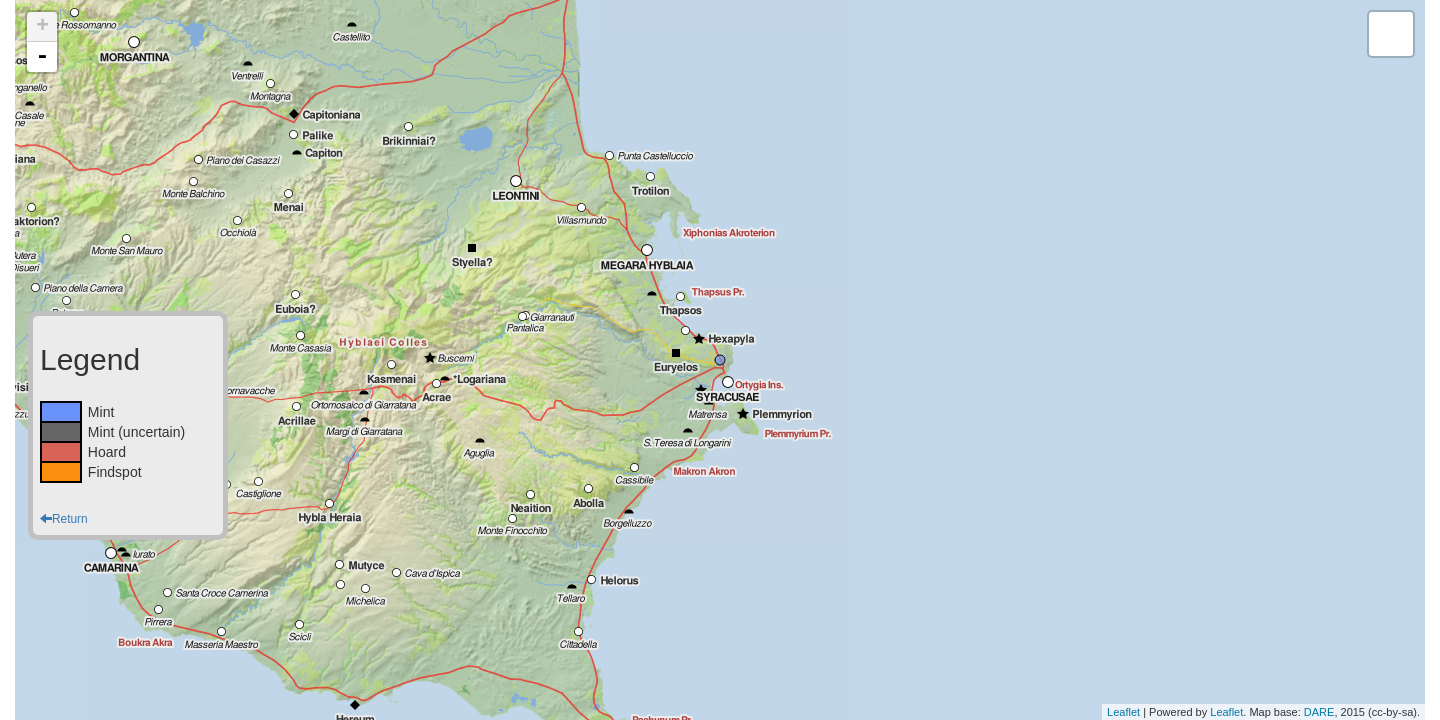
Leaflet (1123, 712)
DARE (1319, 712)
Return (64, 519)
